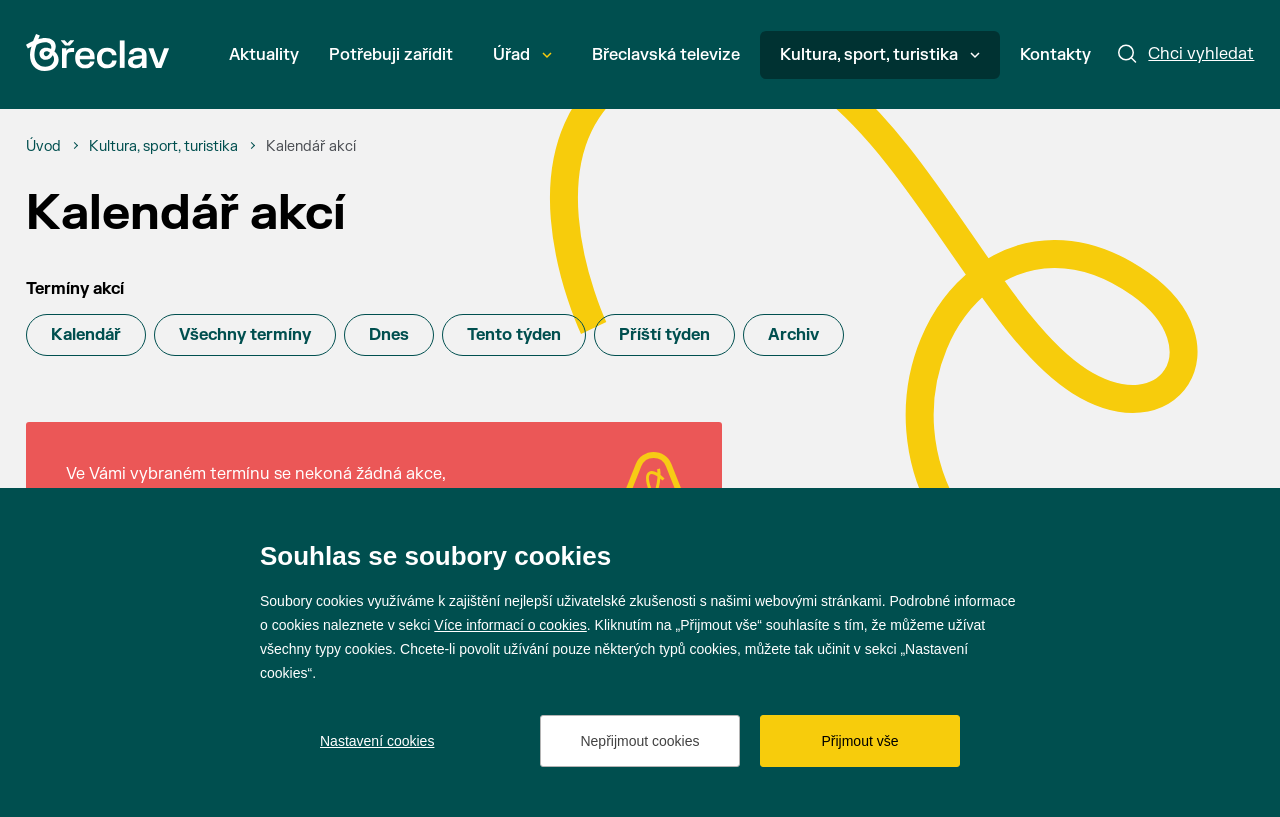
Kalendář (86, 335)
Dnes (389, 335)
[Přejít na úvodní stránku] (97, 52)
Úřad (522, 55)
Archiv (793, 335)
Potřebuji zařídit (391, 55)
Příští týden (664, 335)
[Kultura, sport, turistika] (163, 147)
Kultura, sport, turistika (880, 55)
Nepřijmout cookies (639, 741)
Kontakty (1055, 55)
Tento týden (514, 335)
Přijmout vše (859, 741)
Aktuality (264, 55)
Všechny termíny (245, 335)
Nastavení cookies (377, 741)
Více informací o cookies (510, 625)
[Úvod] (43, 147)
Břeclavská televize (666, 55)
